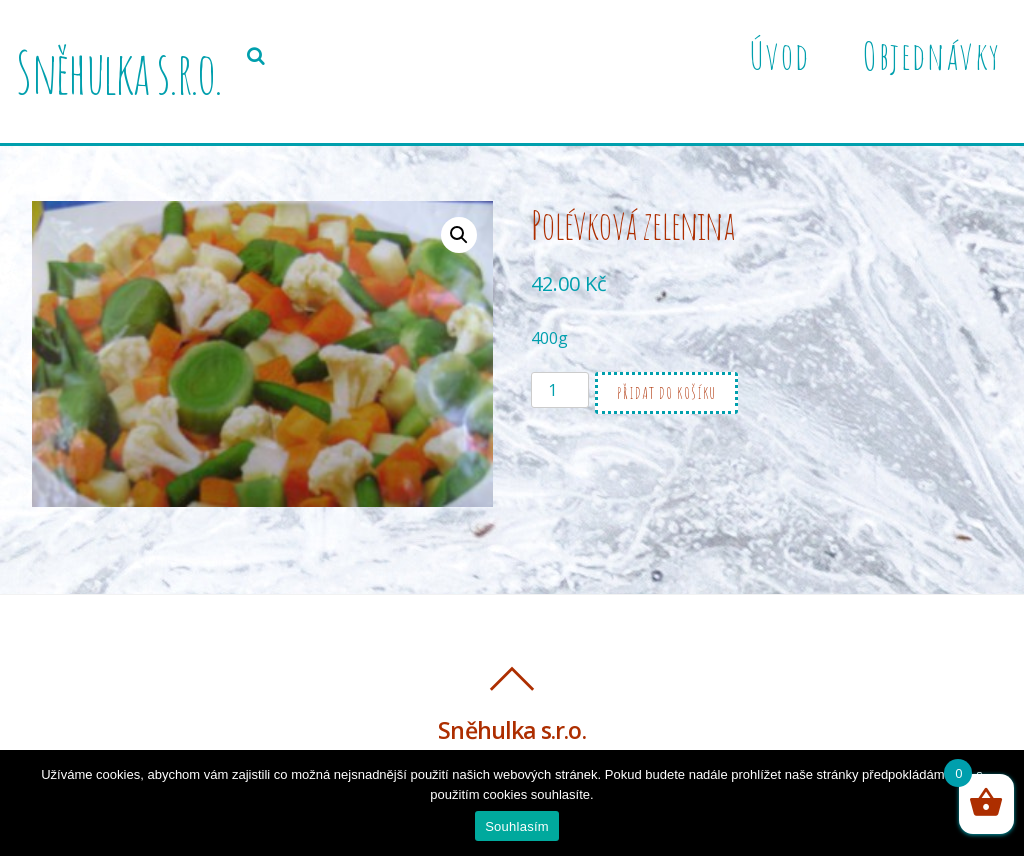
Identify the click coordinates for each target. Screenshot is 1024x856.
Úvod (779, 55)
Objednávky (931, 55)
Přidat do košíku (666, 393)
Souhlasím (517, 826)
